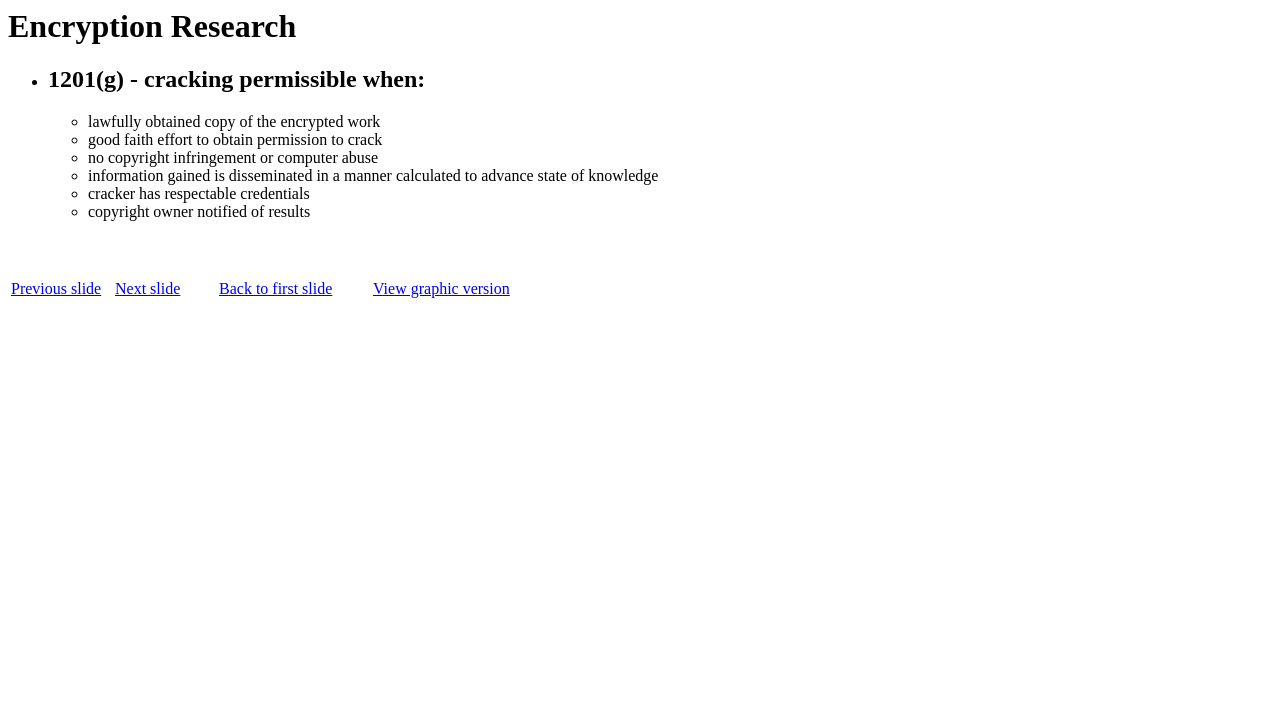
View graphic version (441, 288)
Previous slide (56, 288)
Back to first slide (275, 288)
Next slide (147, 288)
